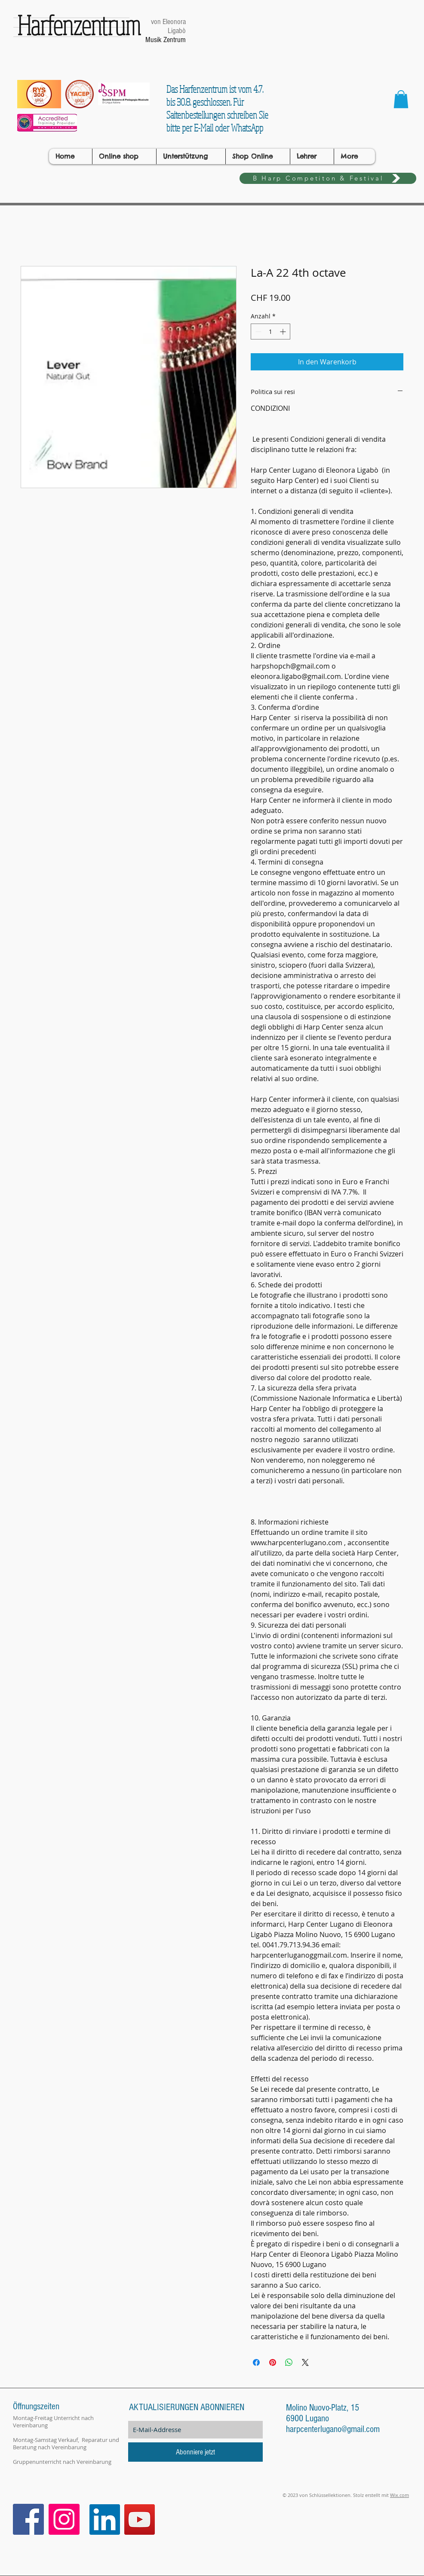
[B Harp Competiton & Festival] (328, 178)
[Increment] (283, 331)
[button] (401, 99)
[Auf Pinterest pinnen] (272, 2362)
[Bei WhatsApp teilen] (289, 2362)
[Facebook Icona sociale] (28, 2519)
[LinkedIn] (104, 2519)
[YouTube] (139, 2519)
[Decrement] (257, 331)
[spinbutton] (270, 331)
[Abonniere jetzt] (195, 2452)
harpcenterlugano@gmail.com (333, 2429)
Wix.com (399, 2495)
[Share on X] (305, 2362)
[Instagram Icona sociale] (64, 2519)
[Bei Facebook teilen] (256, 2362)
